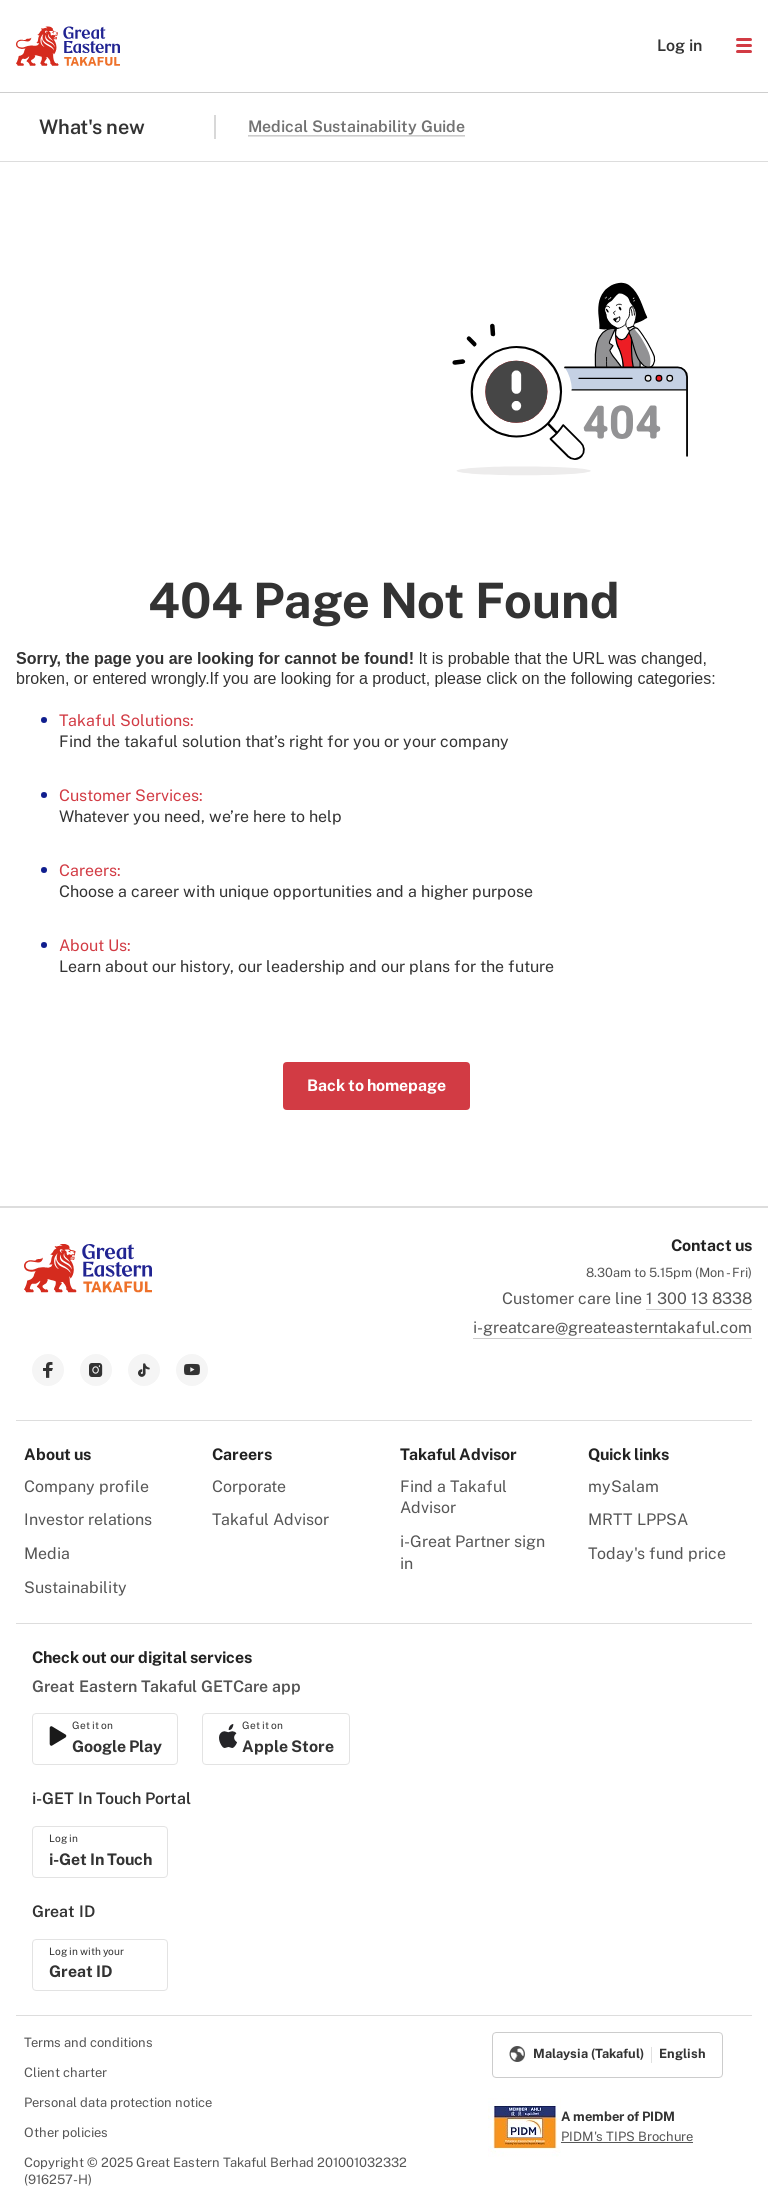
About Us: (95, 945)
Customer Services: (131, 795)
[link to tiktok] (144, 1370)
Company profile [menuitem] (86, 1486)
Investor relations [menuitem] (88, 1519)
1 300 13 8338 (699, 1298)
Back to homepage (376, 1085)
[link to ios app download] (105, 1739)
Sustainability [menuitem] (75, 1587)
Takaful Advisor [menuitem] (270, 1519)
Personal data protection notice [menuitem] (118, 2102)
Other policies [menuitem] (66, 2132)
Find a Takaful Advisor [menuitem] (453, 1497)
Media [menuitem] (47, 1553)
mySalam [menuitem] (623, 1486)
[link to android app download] (276, 1739)
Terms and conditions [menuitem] (88, 2042)
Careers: (90, 870)
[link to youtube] (192, 1370)
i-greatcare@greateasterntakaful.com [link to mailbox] (612, 1327)
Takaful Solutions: (126, 720)
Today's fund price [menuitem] (657, 1553)
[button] (744, 46)
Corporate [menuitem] (249, 1486)
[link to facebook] (48, 1370)
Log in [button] (669, 46)
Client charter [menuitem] (65, 2072)
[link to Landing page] (88, 1294)
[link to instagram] (96, 1370)
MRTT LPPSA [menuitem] (638, 1519)
